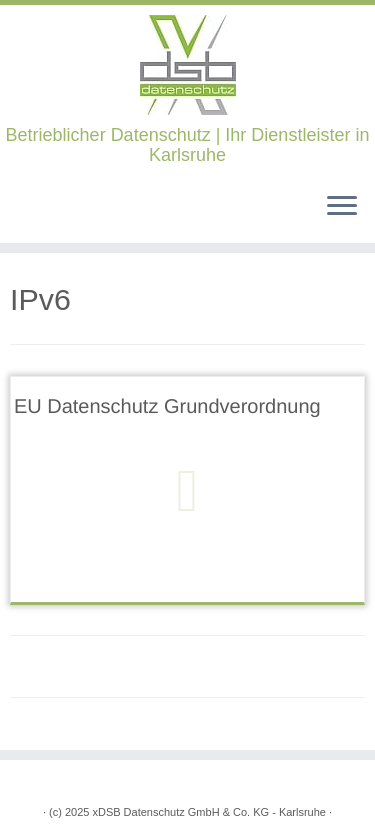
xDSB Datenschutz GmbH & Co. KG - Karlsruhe (209, 812)
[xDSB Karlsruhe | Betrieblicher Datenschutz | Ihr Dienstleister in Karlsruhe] (187, 65)
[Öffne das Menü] (342, 207)
